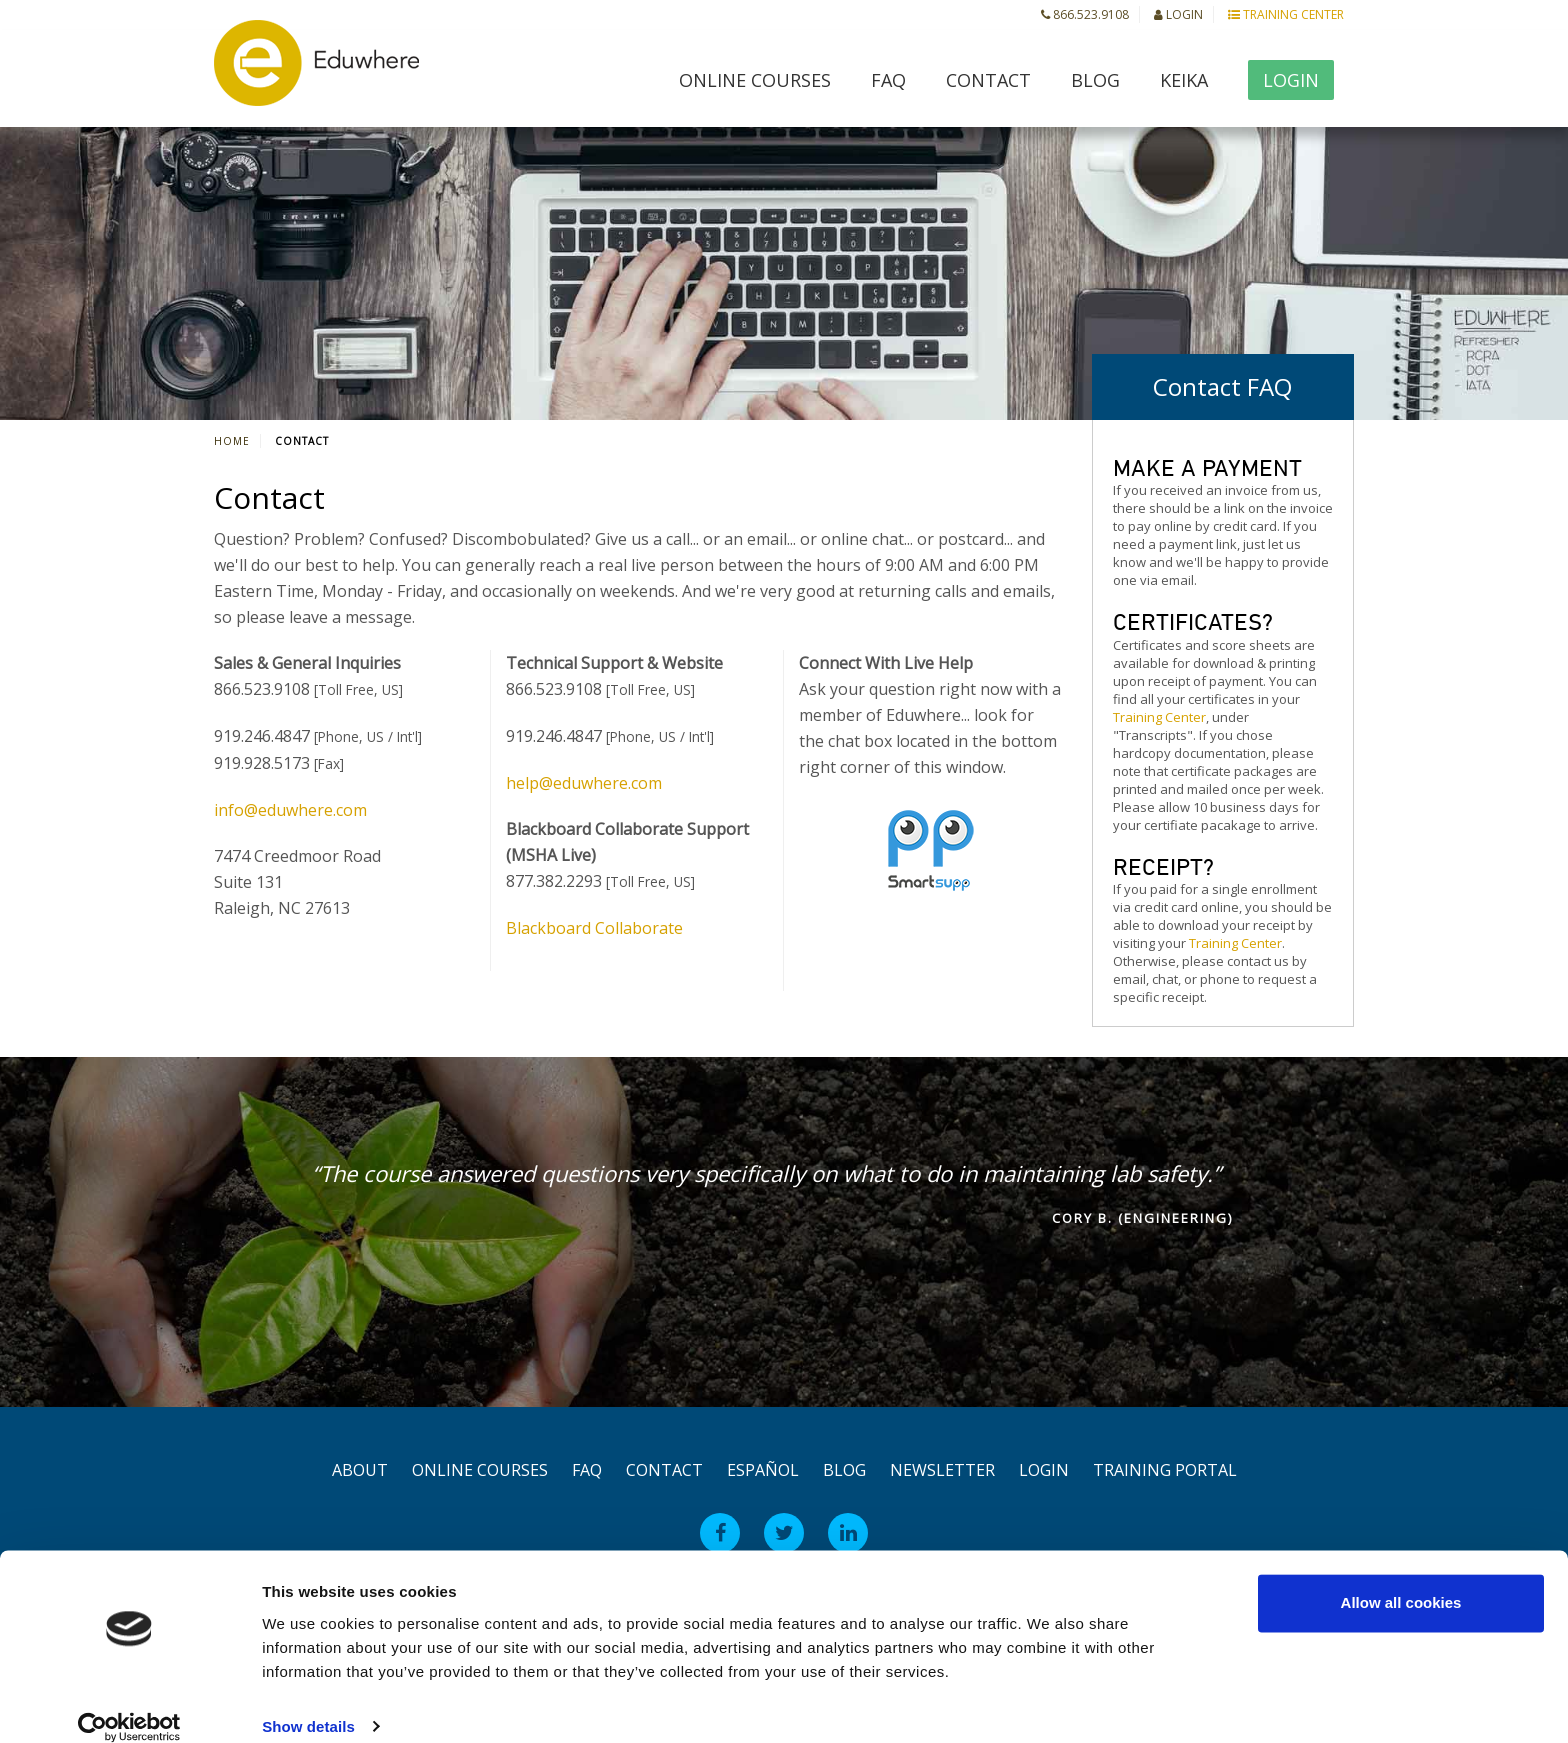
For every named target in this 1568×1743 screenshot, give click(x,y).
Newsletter (942, 1470)
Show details (308, 1703)
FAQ (888, 80)
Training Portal (1165, 1470)
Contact (988, 80)
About (360, 1470)
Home (232, 441)
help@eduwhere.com (584, 783)
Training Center (1286, 14)
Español (763, 1470)
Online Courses (755, 80)
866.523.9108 (1085, 14)
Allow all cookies (1401, 1580)
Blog (1095, 80)
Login (1178, 14)
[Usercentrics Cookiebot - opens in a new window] (129, 1704)
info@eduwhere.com (290, 810)
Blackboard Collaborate (594, 928)
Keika (1184, 80)
